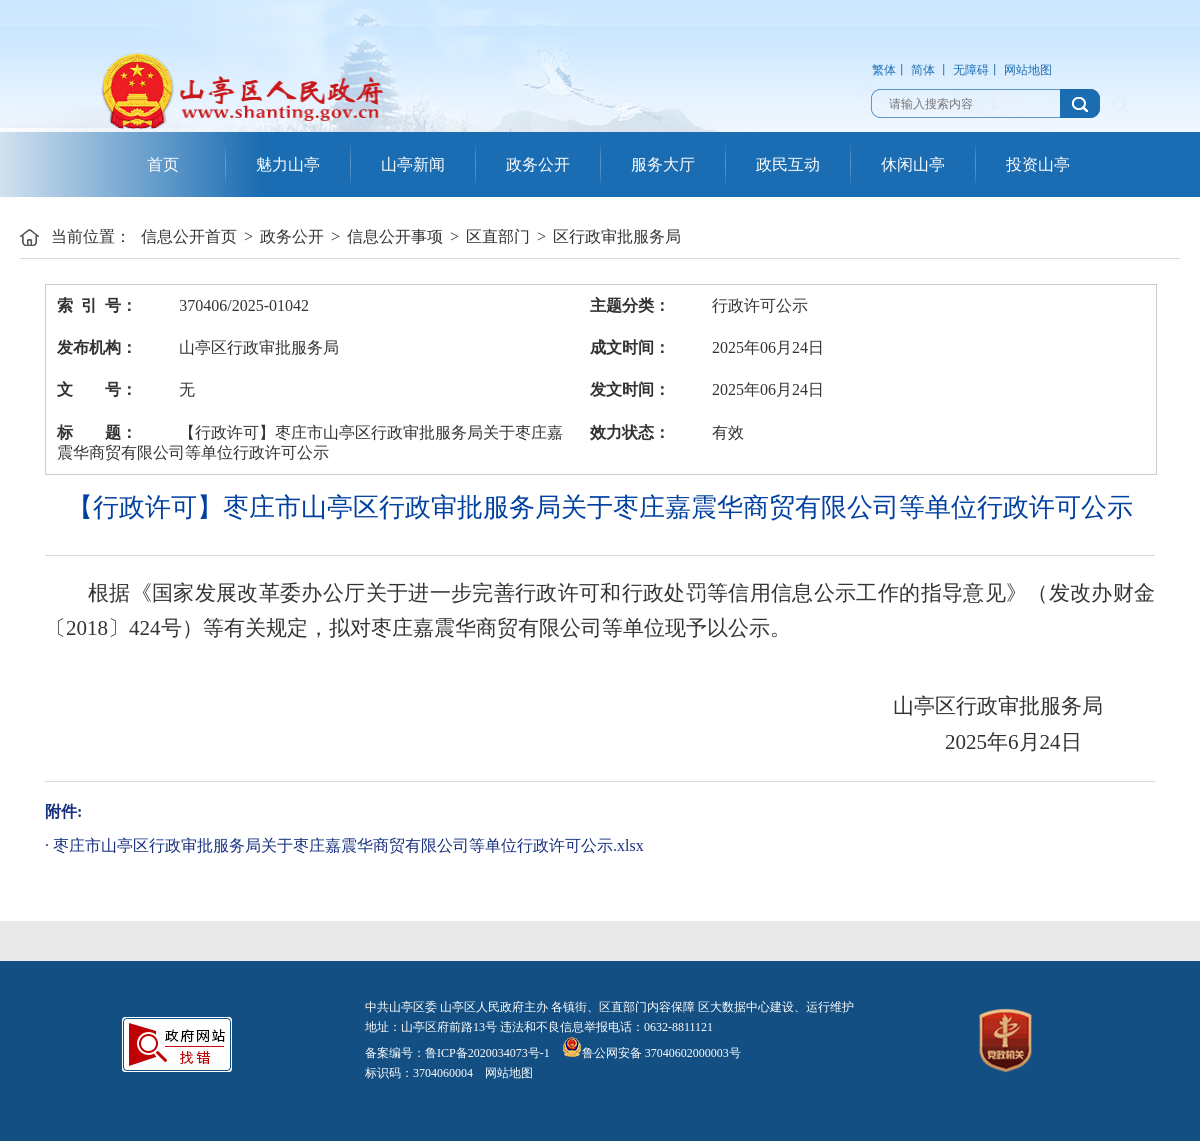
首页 (163, 164)
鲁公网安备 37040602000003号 (651, 1053)
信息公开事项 (395, 236)
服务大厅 (663, 164)
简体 (923, 70)
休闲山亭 (913, 164)
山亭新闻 (413, 164)
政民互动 (788, 164)
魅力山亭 (288, 164)
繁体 (884, 70)
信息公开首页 (189, 236)
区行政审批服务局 (617, 236)
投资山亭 (1038, 164)
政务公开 (538, 164)
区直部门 (498, 236)
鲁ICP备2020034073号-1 (487, 1053)
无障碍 (971, 70)
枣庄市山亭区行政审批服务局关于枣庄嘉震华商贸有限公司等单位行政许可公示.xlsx (348, 845)
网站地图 (1028, 70)
